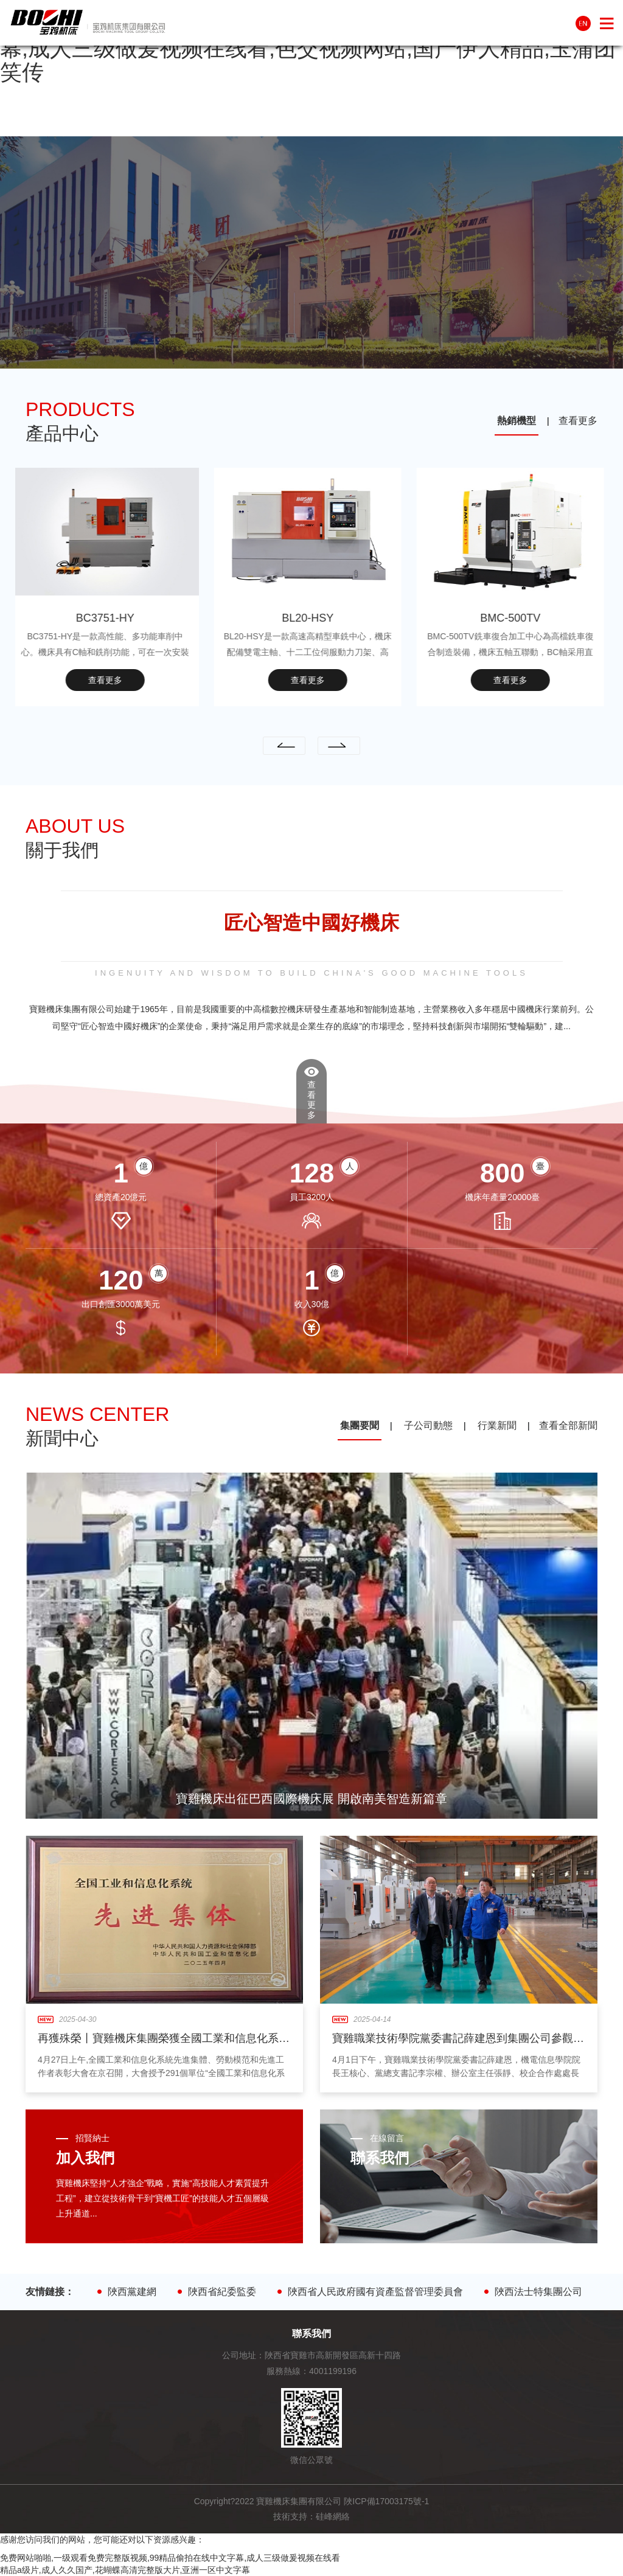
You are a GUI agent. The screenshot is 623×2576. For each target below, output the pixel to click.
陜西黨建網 (137, 2291)
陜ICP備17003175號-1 (386, 2501)
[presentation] (284, 746)
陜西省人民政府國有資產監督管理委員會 (380, 2291)
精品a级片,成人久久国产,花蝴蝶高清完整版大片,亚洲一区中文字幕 (125, 2570)
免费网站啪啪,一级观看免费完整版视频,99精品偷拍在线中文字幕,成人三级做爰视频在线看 (170, 2558)
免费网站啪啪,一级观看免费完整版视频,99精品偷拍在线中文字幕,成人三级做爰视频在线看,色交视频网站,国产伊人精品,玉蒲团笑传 (308, 48)
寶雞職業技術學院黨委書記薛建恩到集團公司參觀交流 (463, 2038)
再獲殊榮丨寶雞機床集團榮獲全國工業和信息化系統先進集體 (185, 2038)
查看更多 (578, 420)
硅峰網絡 (333, 2516)
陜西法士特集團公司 (544, 2291)
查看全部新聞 (568, 1425)
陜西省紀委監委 (227, 2291)
